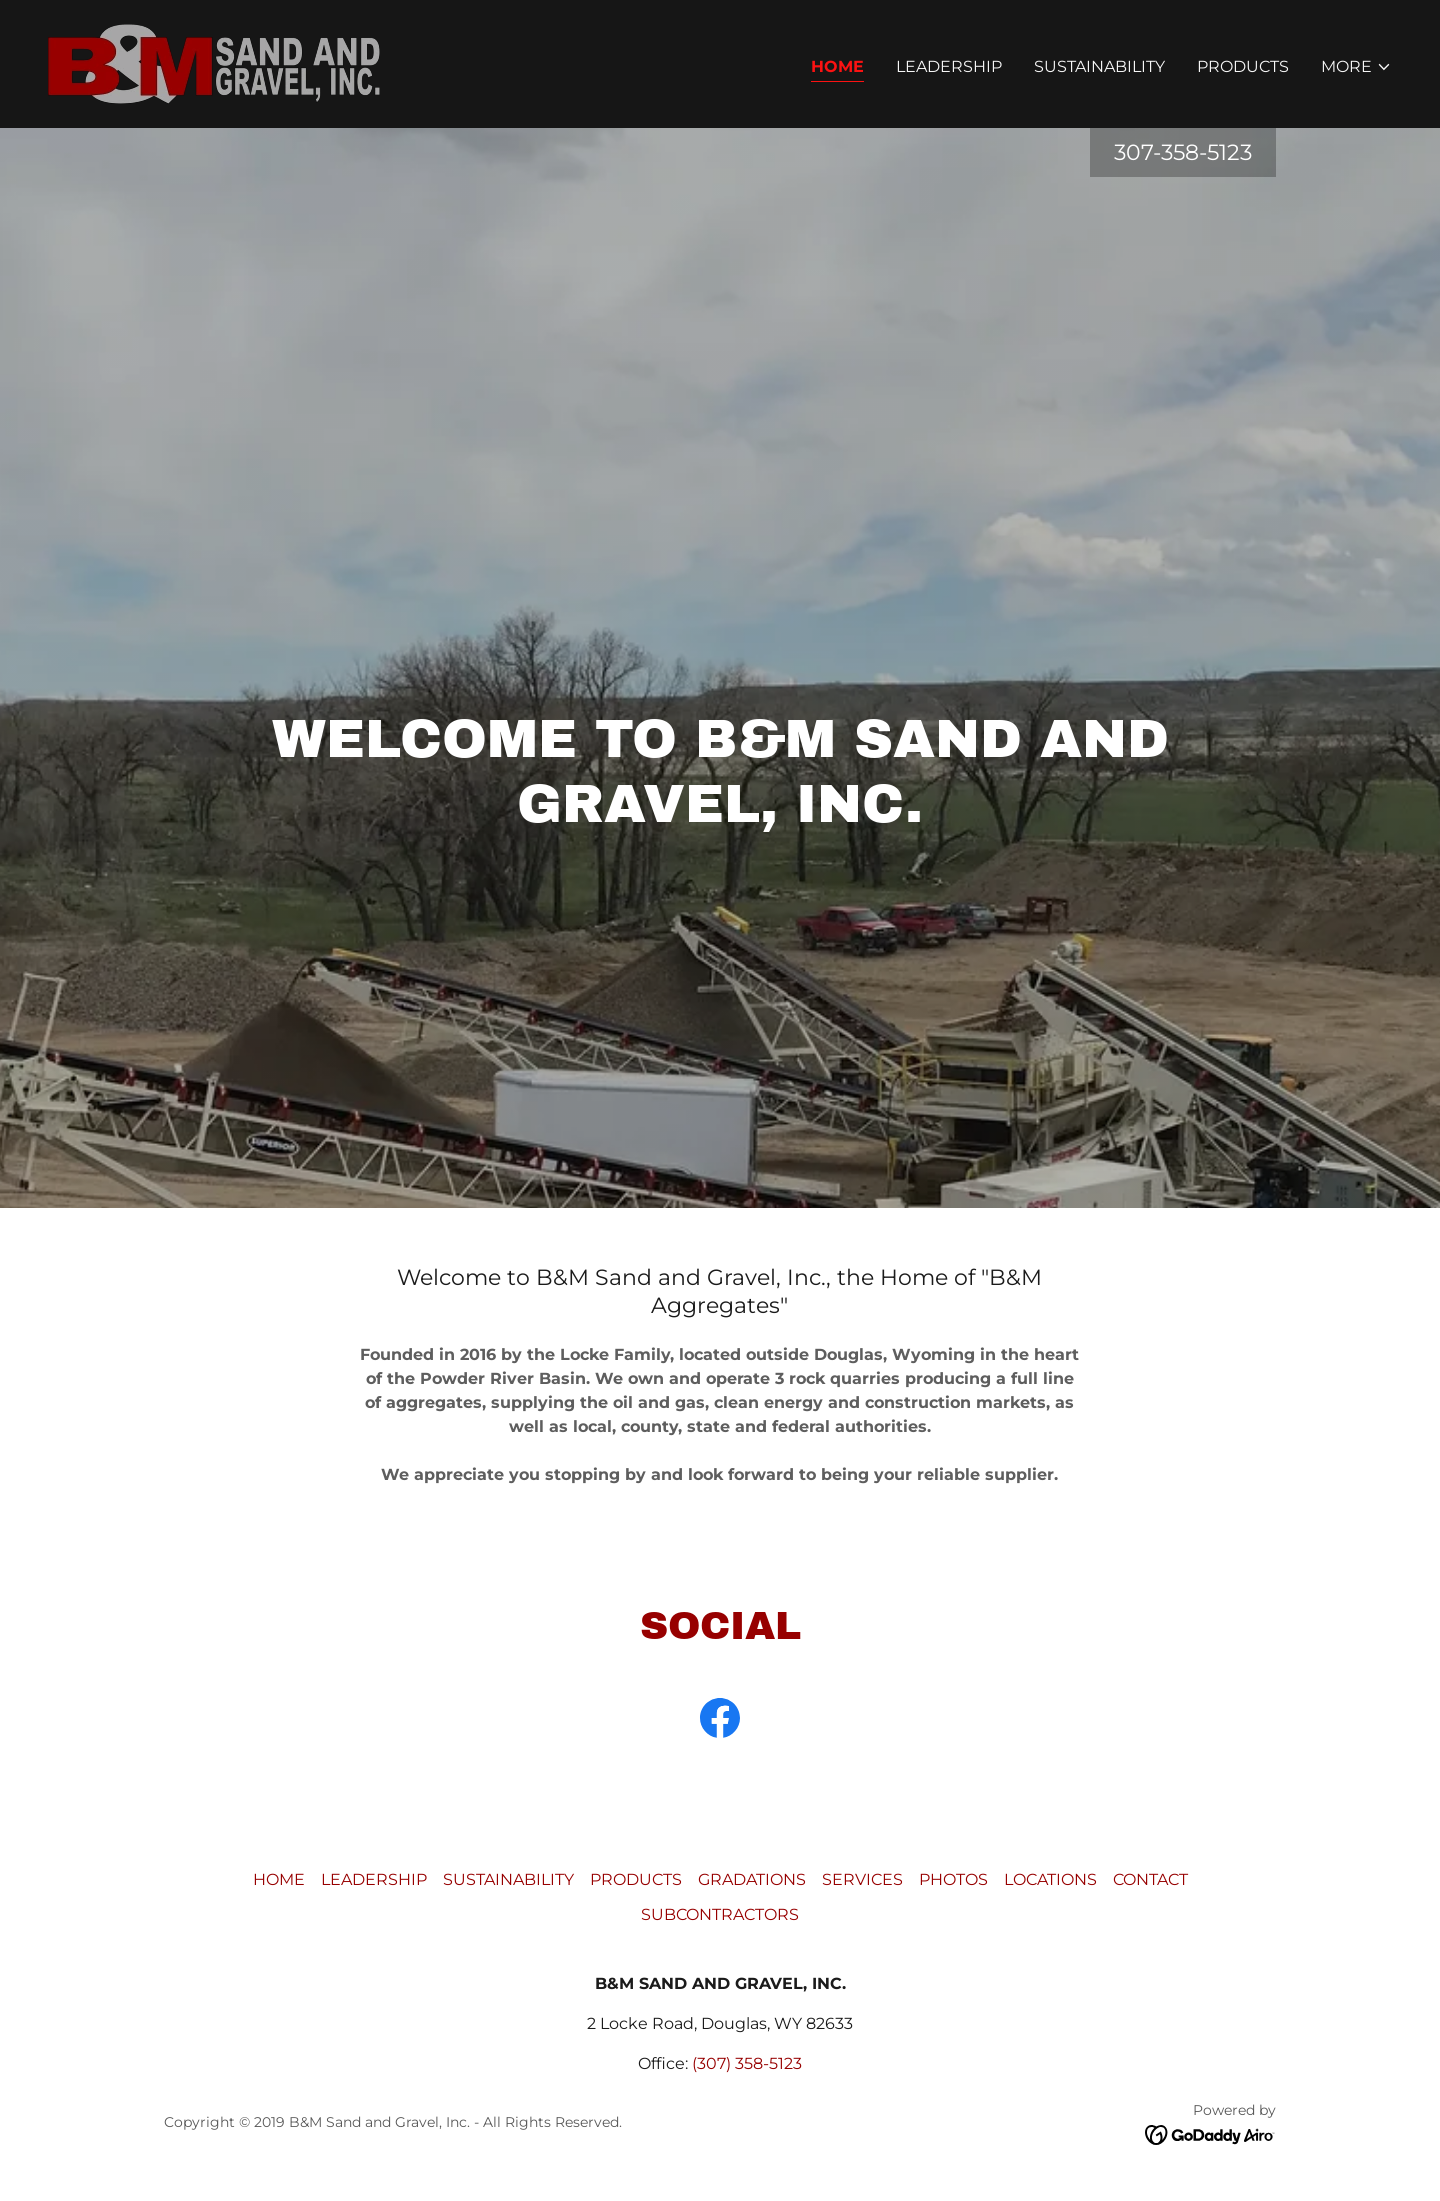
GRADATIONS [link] (752, 1879)
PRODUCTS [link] (1243, 66)
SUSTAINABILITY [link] (1099, 66)
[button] (1356, 67)
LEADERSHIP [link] (949, 66)
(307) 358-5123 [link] (747, 2063)
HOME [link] (837, 66)
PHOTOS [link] (953, 1879)
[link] (214, 62)
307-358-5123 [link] (1183, 152)
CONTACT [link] (1150, 1879)
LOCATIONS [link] (1050, 1879)
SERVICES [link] (862, 1879)
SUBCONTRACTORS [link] (720, 1914)
